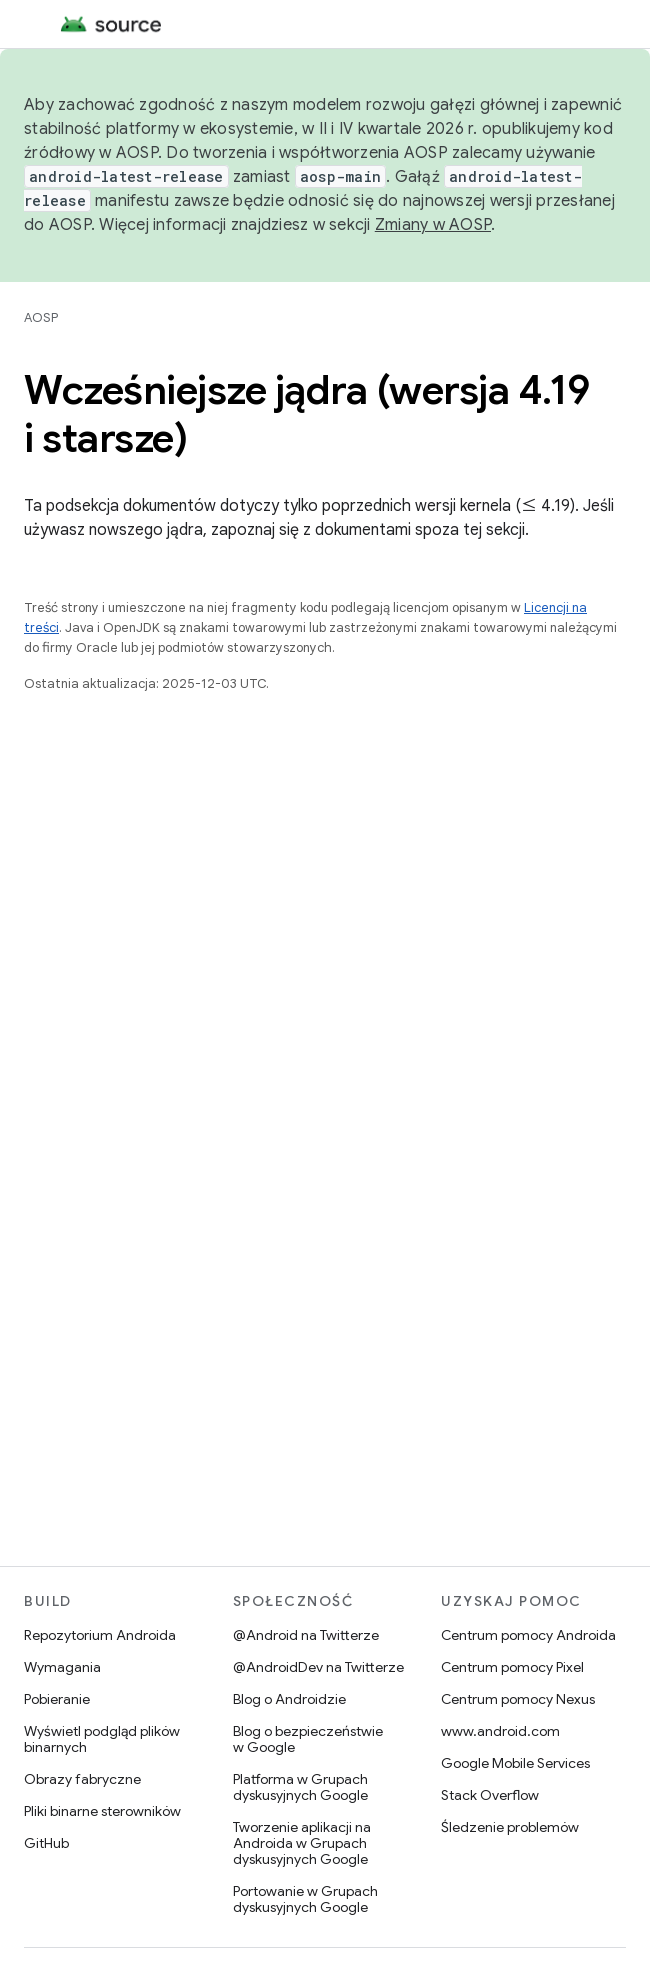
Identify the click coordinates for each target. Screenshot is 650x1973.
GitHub (46, 1843)
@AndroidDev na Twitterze (318, 1667)
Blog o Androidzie (289, 1699)
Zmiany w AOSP (433, 225)
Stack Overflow (490, 1795)
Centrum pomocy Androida (528, 1635)
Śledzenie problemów (510, 1827)
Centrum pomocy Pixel (512, 1667)
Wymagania (62, 1667)
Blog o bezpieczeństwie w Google (308, 1739)
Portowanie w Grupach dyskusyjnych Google (305, 1899)
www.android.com (500, 1731)
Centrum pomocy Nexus (518, 1699)
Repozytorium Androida (100, 1635)
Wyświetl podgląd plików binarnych (102, 1739)
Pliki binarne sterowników (102, 1811)
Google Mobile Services (515, 1763)
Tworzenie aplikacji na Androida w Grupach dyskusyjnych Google (302, 1843)
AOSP (41, 317)
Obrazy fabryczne (82, 1779)
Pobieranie (57, 1699)
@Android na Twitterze (306, 1635)
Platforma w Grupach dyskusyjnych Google (300, 1787)
